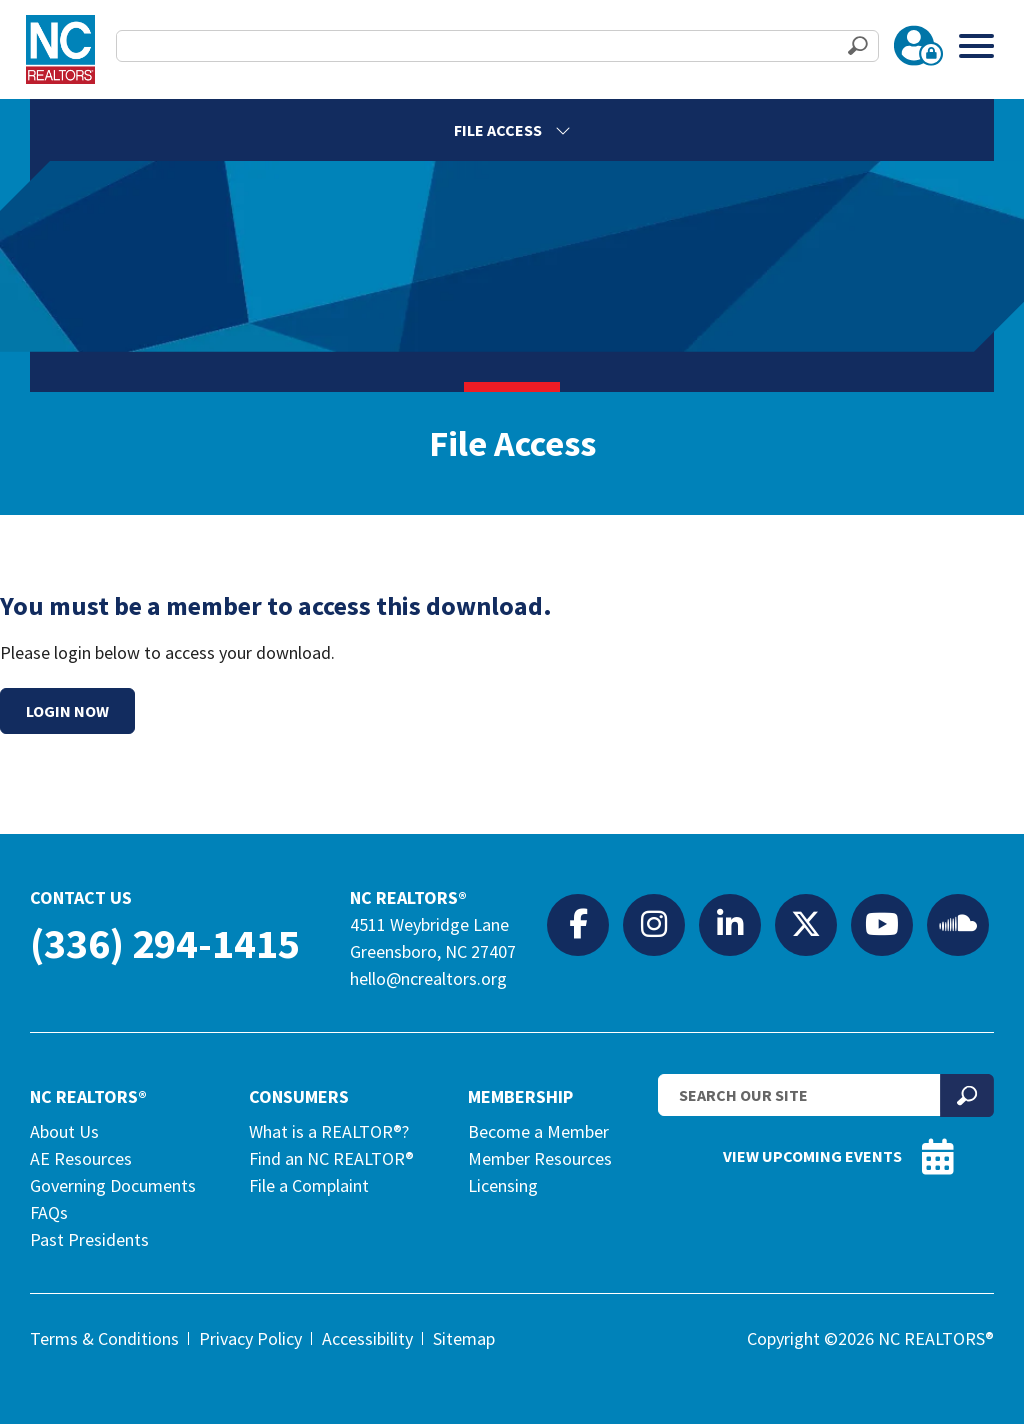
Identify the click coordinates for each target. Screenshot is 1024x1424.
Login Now (67, 711)
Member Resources (540, 1158)
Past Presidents (89, 1239)
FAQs (49, 1212)
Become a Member (538, 1131)
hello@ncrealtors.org (428, 978)
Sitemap (464, 1338)
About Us (64, 1131)
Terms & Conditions (104, 1338)
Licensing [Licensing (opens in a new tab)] (503, 1185)
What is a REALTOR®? (329, 1131)
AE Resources (81, 1158)
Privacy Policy (250, 1338)
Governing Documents (113, 1185)
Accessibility (367, 1338)
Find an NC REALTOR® (331, 1158)
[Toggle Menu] (976, 45)
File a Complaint (309, 1185)
